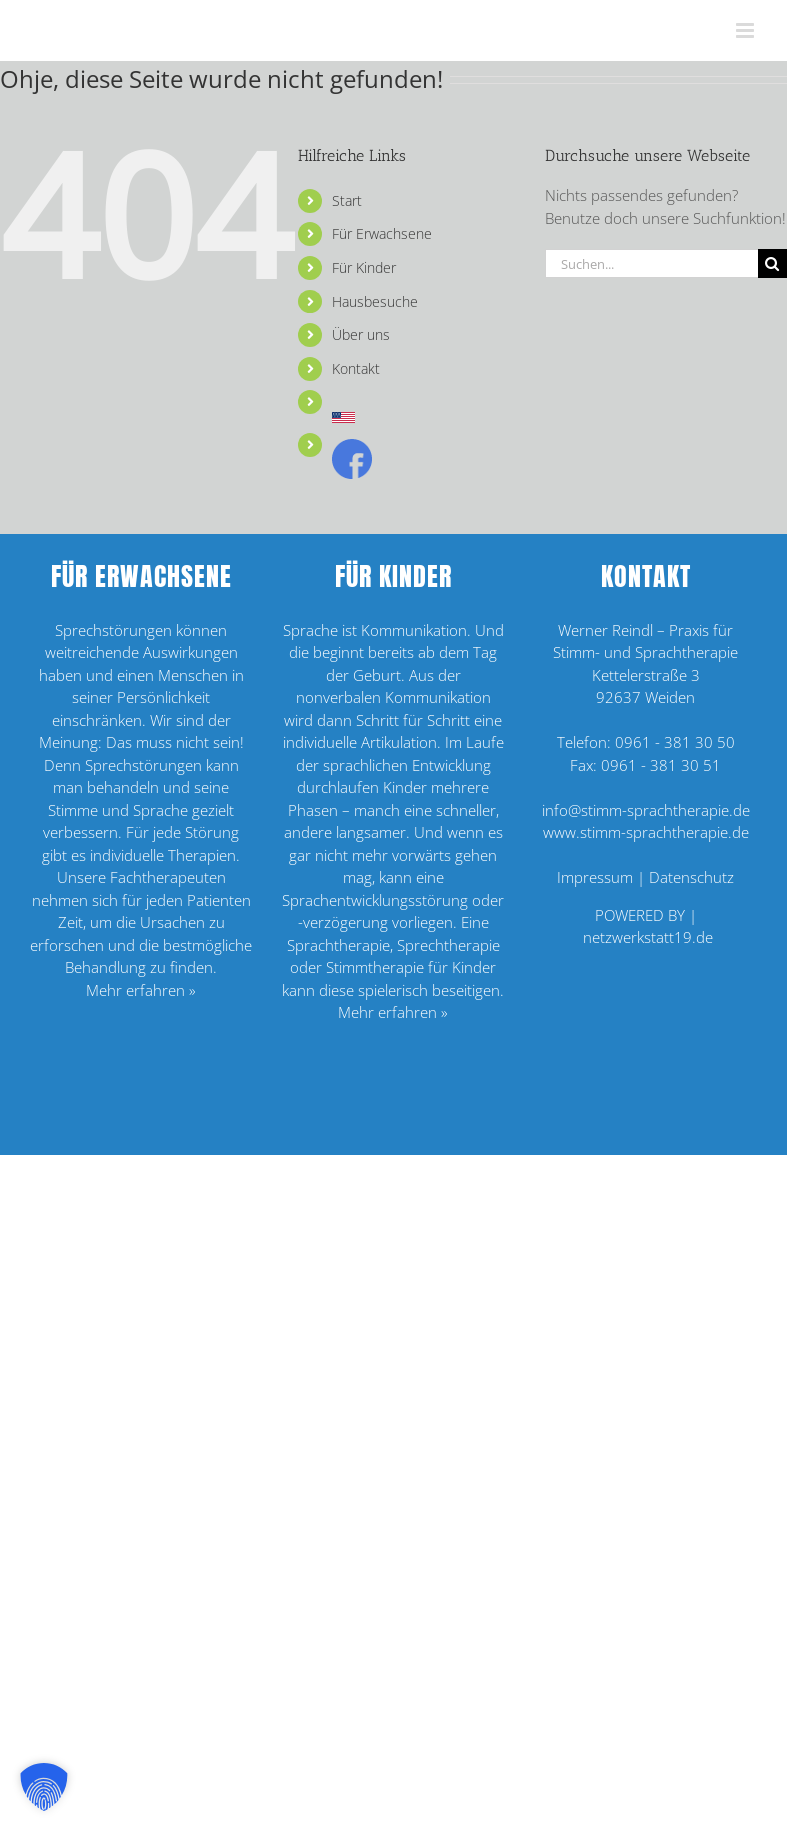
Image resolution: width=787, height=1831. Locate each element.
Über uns (361, 334)
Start (347, 200)
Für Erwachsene (382, 233)
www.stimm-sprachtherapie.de (646, 832)
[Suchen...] (651, 263)
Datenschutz (691, 877)
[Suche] (772, 263)
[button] (44, 1787)
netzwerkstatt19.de (648, 937)
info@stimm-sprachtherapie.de (646, 810)
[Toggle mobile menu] (746, 30)
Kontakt (356, 368)
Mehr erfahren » (141, 990)
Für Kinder (364, 267)
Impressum (595, 877)
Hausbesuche (375, 301)
